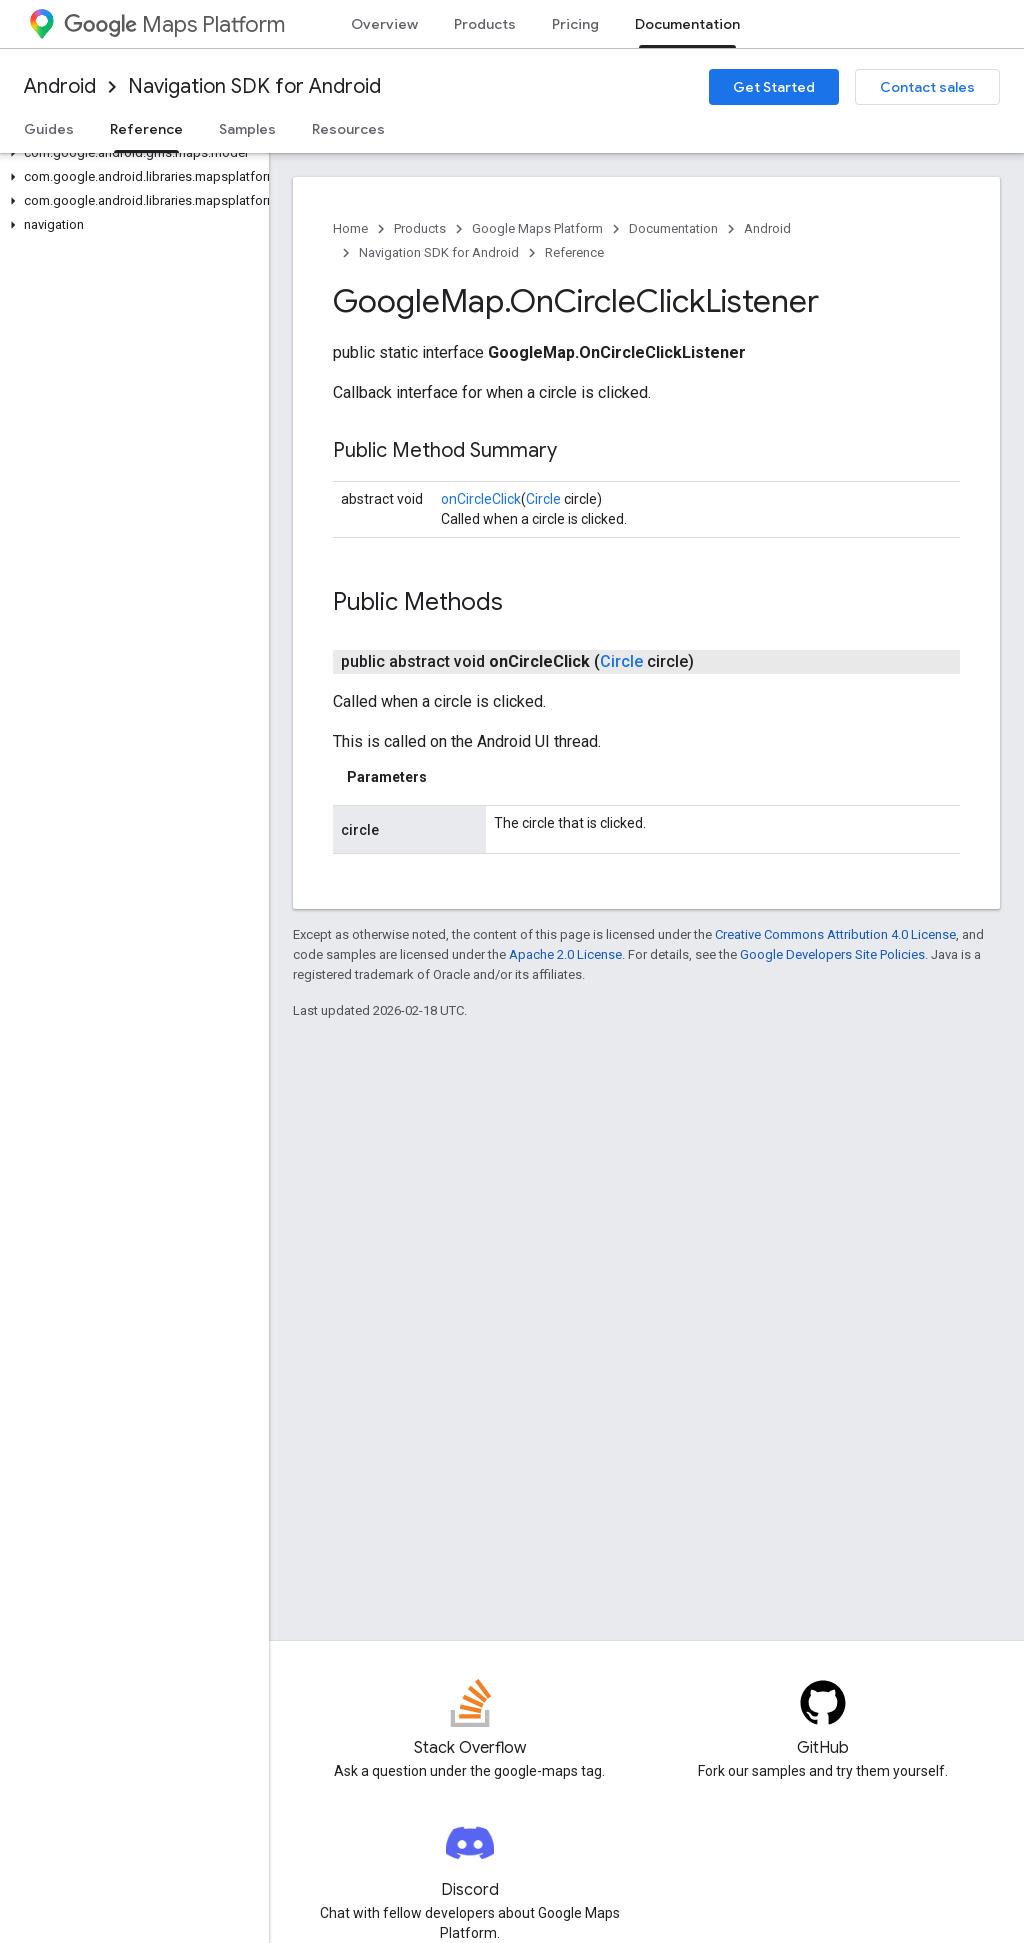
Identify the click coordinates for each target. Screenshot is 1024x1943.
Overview (384, 24)
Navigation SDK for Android (254, 86)
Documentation (673, 228)
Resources (348, 129)
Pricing (575, 24)
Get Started (774, 87)
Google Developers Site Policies (832, 954)
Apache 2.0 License (565, 954)
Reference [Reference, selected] (146, 129)
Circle (543, 499)
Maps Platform (174, 24)
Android (60, 86)
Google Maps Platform (537, 228)
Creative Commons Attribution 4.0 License (835, 934)
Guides (49, 129)
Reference (574, 252)
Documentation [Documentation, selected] (687, 24)
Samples (247, 129)
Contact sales (927, 87)
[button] (130, 153)
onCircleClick (481, 499)
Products (485, 24)
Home (350, 228)
